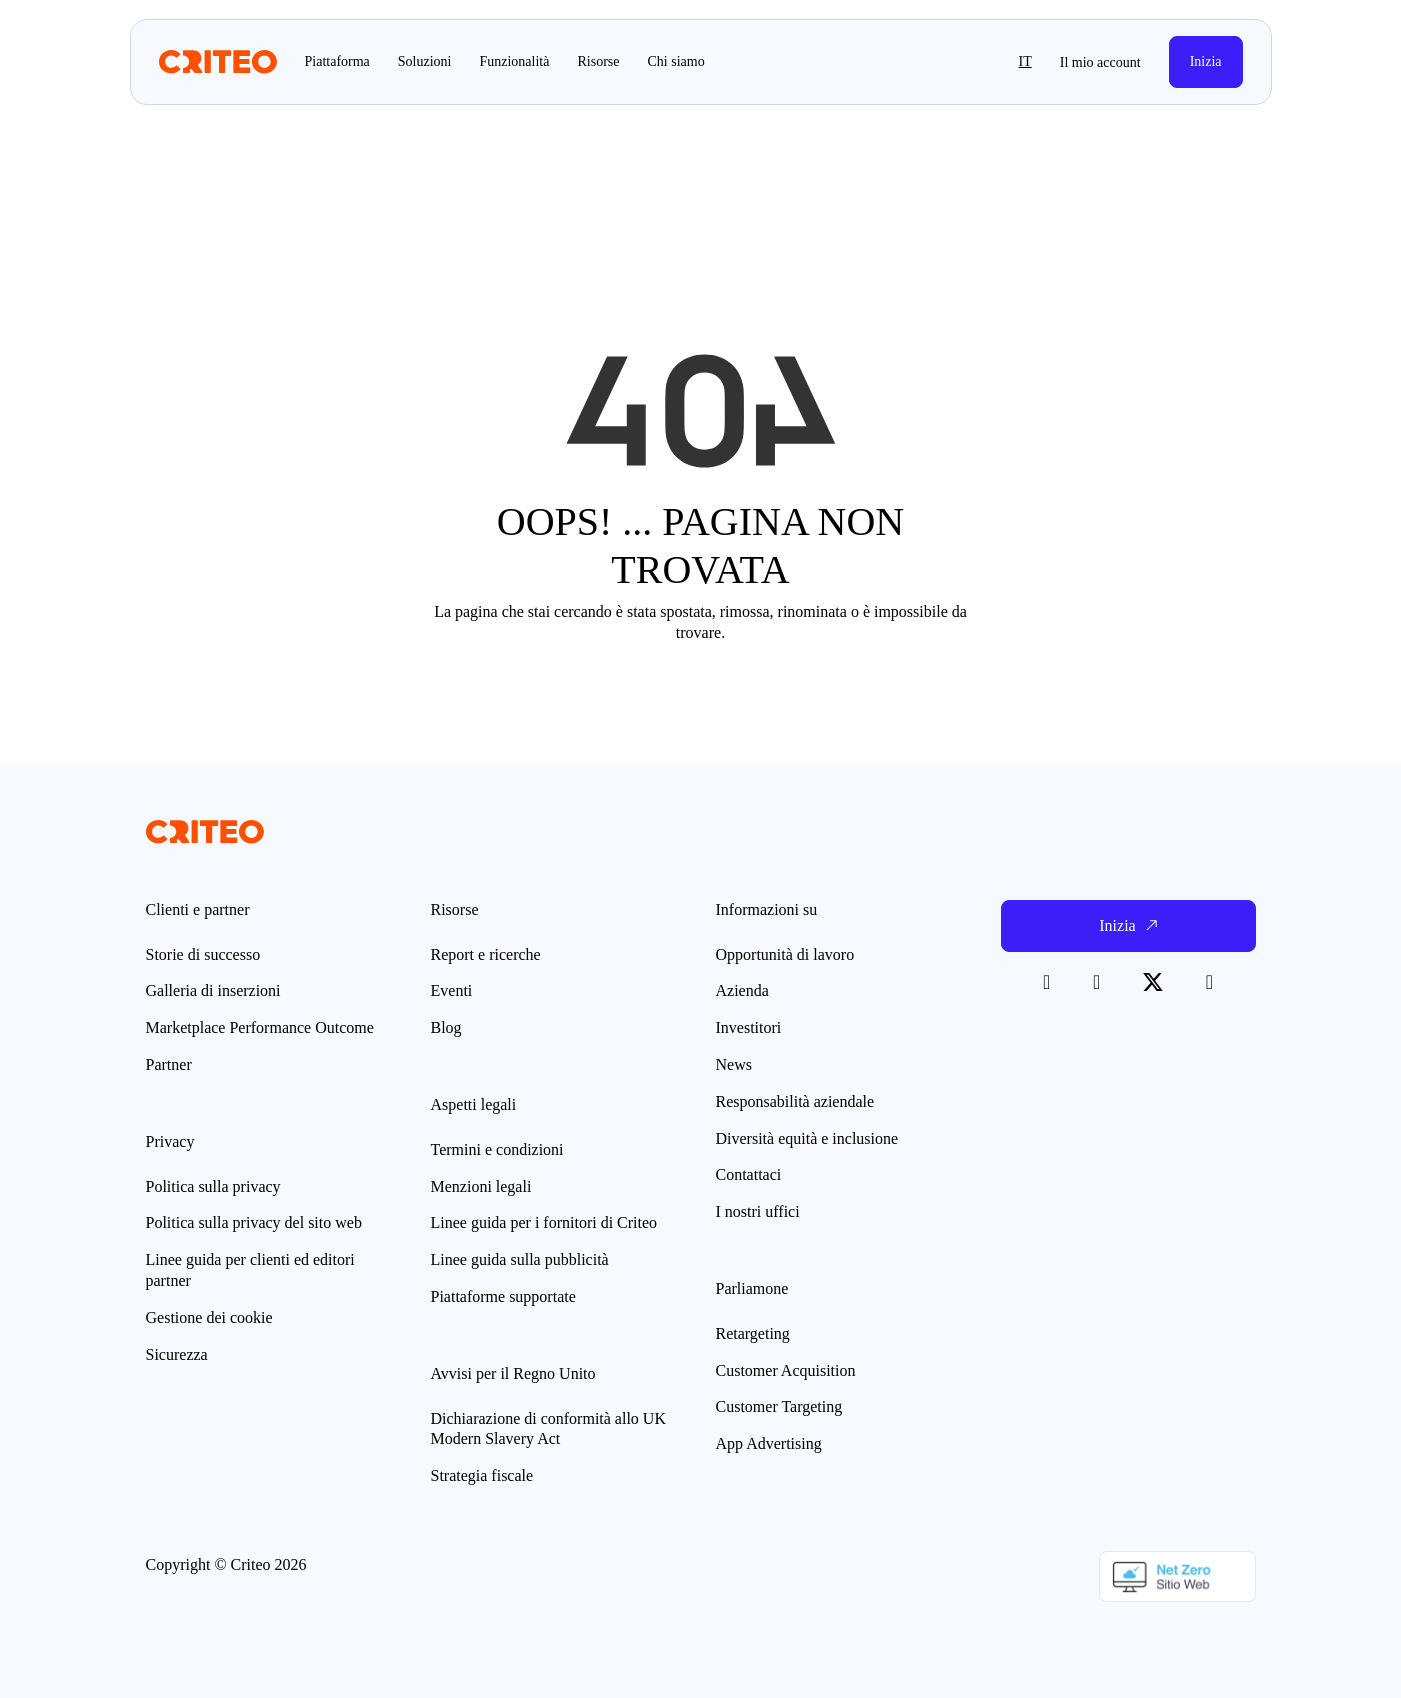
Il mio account (1100, 62)
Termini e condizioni (497, 1149)
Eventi (452, 990)
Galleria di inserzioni (213, 990)
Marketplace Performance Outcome (260, 1027)
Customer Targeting (779, 1406)
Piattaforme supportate (503, 1296)
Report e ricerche (486, 954)
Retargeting (753, 1333)
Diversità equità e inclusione (807, 1138)
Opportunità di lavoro (785, 954)
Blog (446, 1027)
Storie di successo (203, 954)
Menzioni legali (481, 1186)
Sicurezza (177, 1354)
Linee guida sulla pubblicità (520, 1259)
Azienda (742, 990)
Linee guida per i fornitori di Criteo (544, 1222)
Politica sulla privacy (213, 1186)
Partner (169, 1064)
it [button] (1025, 61)
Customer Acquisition (786, 1370)
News (734, 1064)
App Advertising (769, 1443)
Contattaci (749, 1174)
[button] (983, 62)
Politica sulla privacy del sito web (254, 1222)
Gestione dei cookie (209, 1317)
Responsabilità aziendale (795, 1101)
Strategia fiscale (482, 1475)
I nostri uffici (758, 1211)
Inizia (1206, 61)
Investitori (749, 1027)
